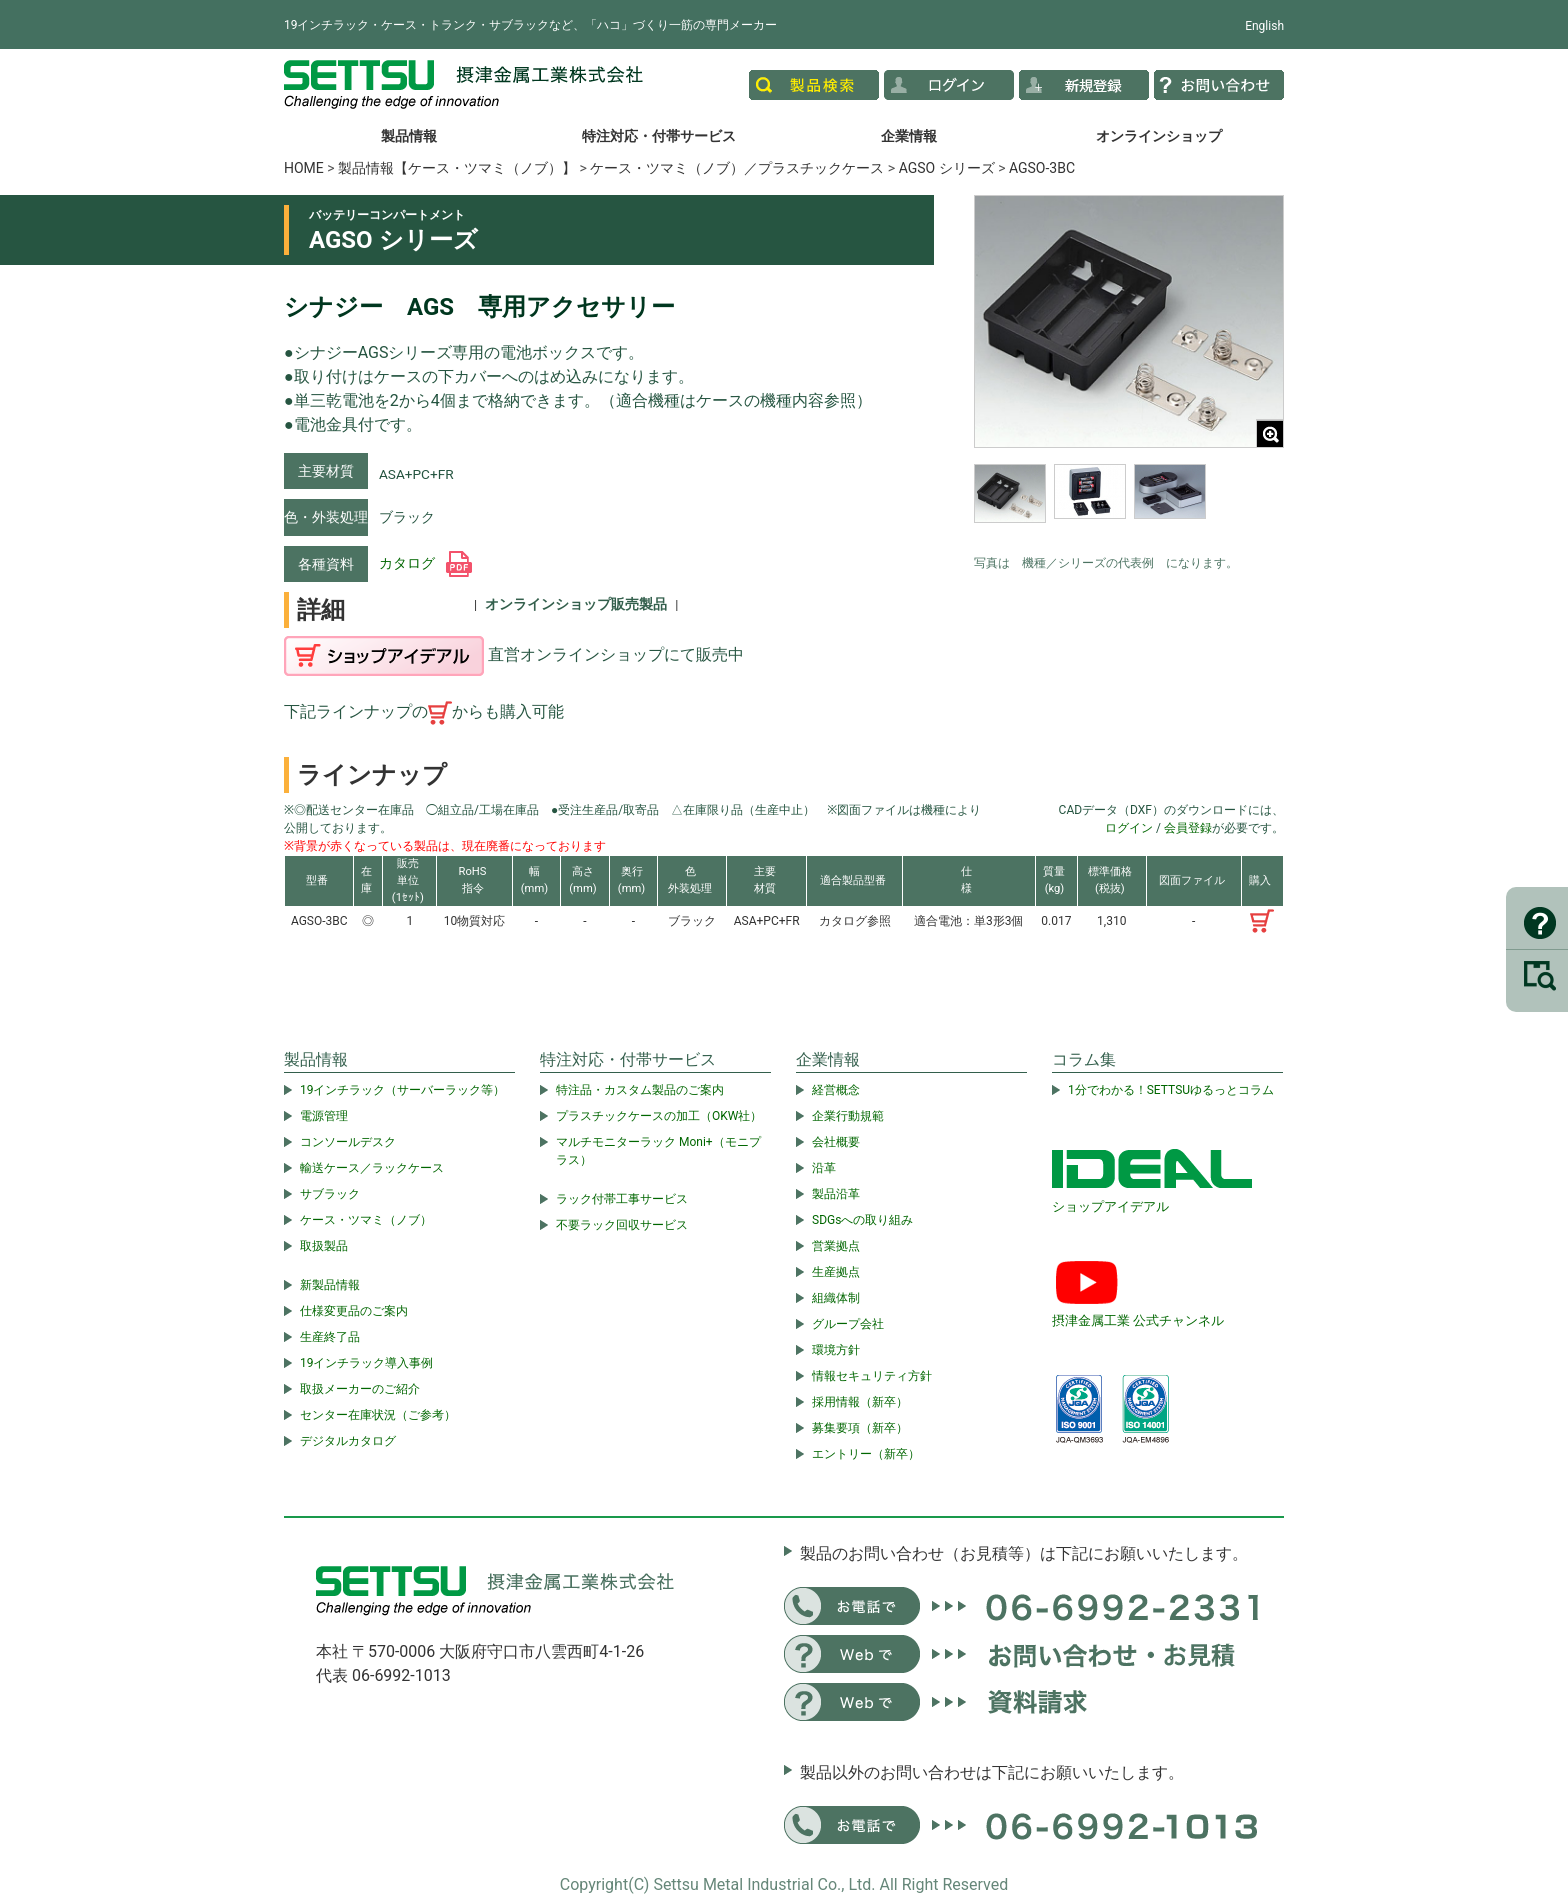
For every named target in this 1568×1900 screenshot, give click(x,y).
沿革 (824, 1168)
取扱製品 (324, 1246)
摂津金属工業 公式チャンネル (1138, 1320)
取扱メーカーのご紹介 (360, 1389)
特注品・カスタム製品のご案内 (640, 1090)
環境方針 (836, 1350)
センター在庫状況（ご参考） (378, 1415)
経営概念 (836, 1090)
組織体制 (836, 1298)
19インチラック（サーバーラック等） (403, 1090)
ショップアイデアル (1110, 1206)
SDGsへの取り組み (862, 1220)
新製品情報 (330, 1285)
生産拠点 (836, 1272)
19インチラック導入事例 (367, 1363)
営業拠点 (836, 1246)
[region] (1129, 504)
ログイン (1129, 828)
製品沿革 (836, 1194)
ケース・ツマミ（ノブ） (366, 1220)
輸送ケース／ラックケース (372, 1168)
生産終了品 (330, 1337)
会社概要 (836, 1142)
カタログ (425, 563)
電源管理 (324, 1116)
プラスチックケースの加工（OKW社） (659, 1116)
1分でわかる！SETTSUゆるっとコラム (1171, 1090)
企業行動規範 (848, 1116)
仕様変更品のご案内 (354, 1311)
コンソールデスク (348, 1142)
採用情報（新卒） (860, 1402)
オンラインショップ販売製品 (576, 604)
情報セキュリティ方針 (872, 1376)
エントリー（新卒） (866, 1454)
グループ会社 (848, 1324)
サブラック (330, 1194)
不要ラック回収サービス (622, 1225)
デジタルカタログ (348, 1441)
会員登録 (1188, 828)
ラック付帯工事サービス (622, 1199)
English (1264, 26)
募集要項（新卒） (860, 1428)
